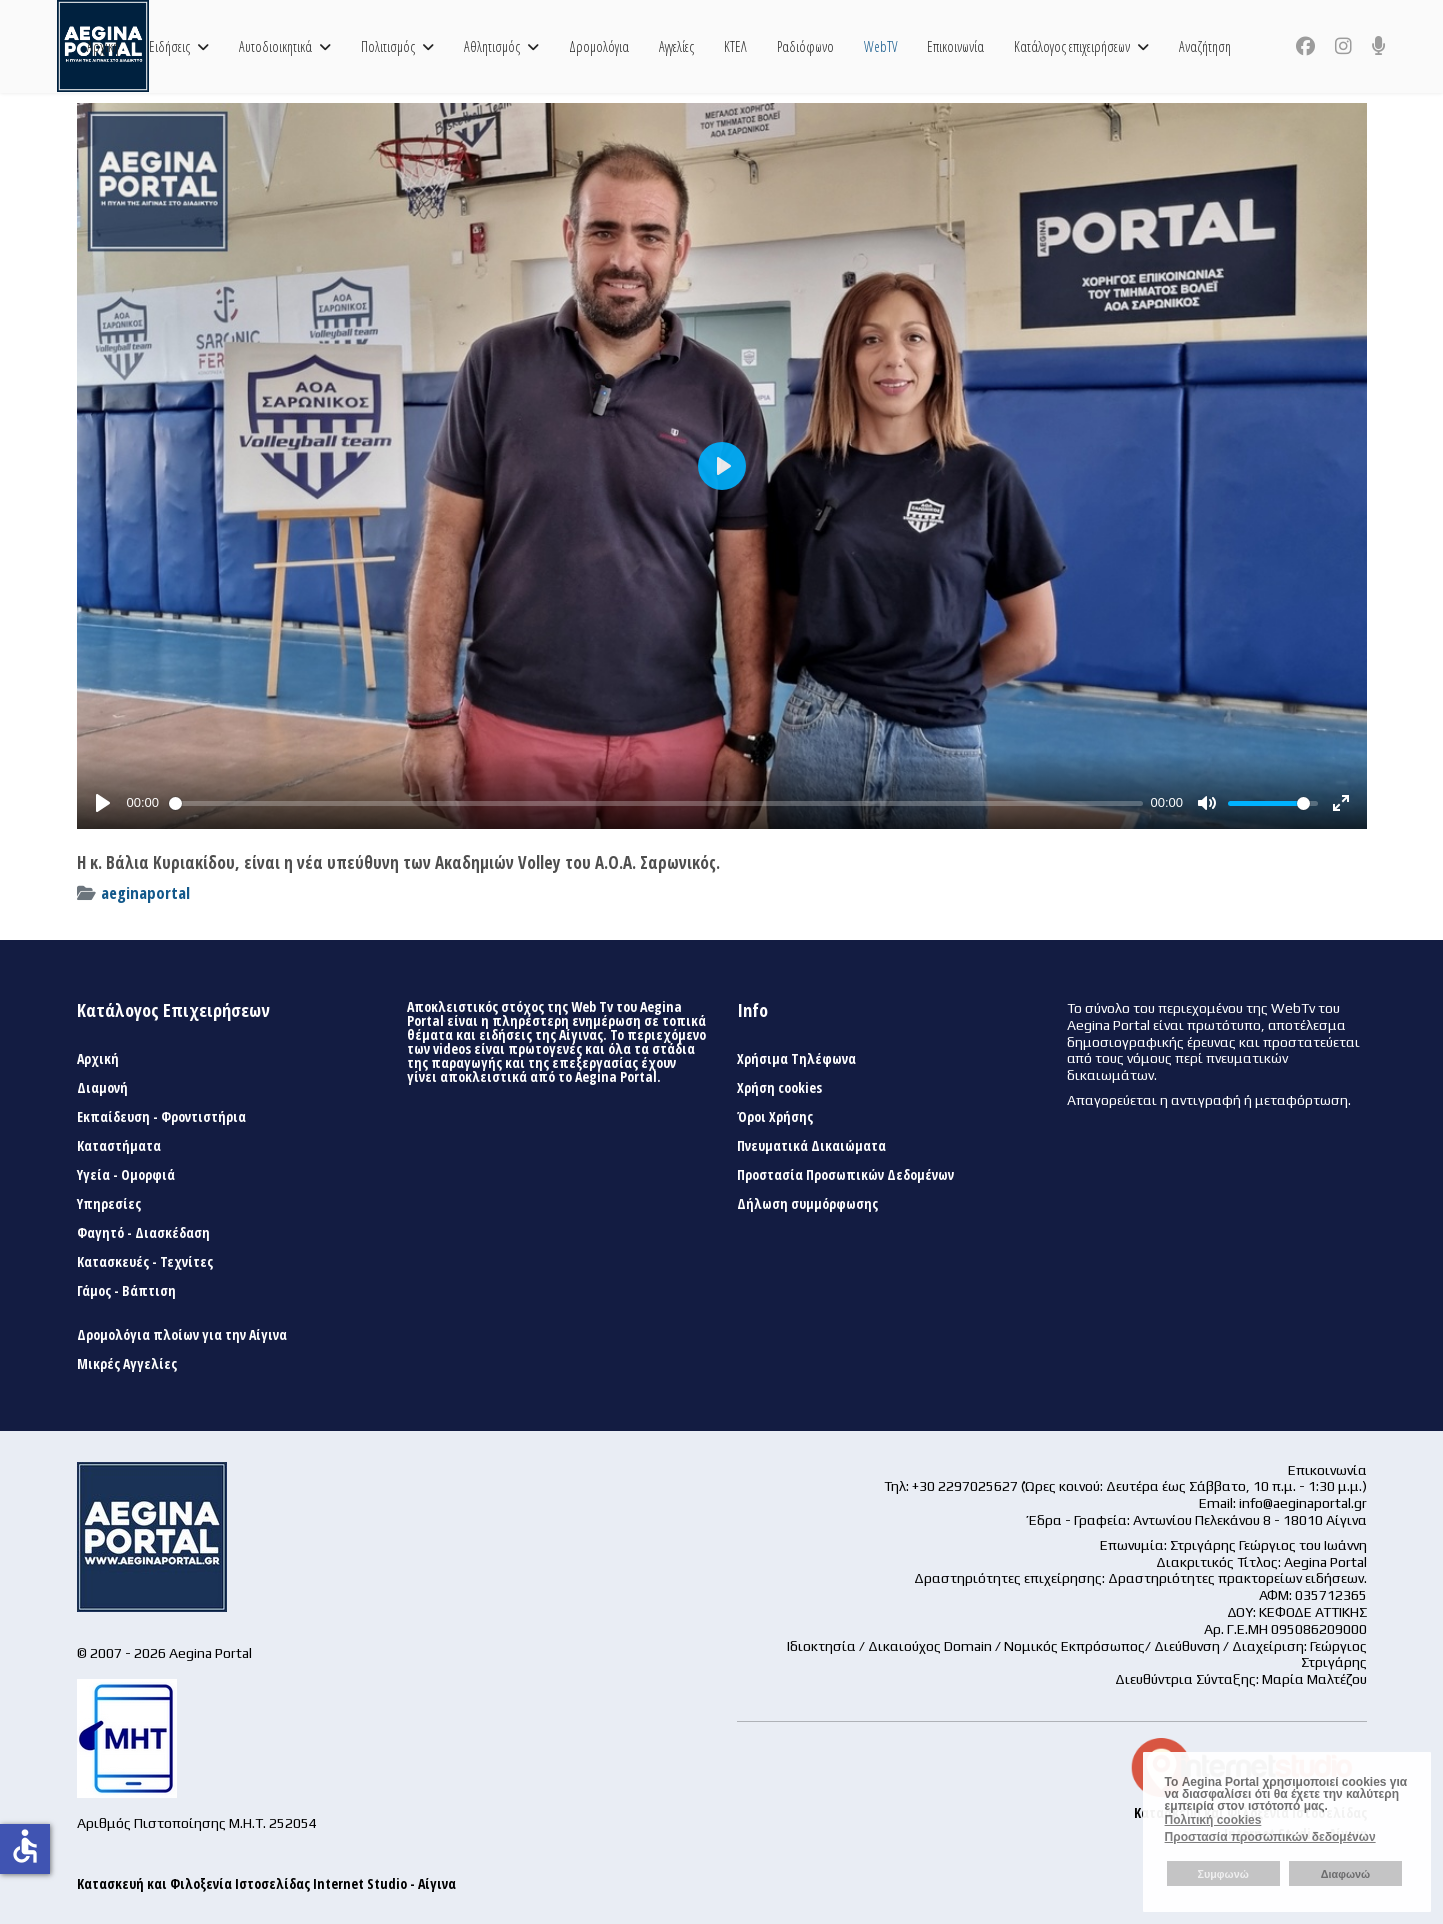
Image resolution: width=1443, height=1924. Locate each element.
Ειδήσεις (169, 46)
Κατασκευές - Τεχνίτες (145, 1262)
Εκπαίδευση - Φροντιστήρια (161, 1117)
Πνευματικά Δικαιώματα (811, 1146)
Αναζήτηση (1205, 46)
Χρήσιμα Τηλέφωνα (796, 1059)
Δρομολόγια (599, 46)
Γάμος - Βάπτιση (126, 1291)
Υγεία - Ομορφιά (126, 1175)
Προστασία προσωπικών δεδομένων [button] (1270, 1837)
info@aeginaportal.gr (1303, 1503)
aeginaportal (145, 892)
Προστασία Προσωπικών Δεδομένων (845, 1175)
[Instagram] (1343, 46)
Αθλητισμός (492, 46)
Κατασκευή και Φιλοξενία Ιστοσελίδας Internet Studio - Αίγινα (266, 1883)
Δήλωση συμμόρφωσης (807, 1204)
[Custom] (1379, 46)
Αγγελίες (676, 46)
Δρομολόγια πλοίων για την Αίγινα (182, 1335)
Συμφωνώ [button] (1222, 1874)
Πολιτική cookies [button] (1213, 1820)
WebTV (880, 46)
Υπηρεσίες (109, 1204)
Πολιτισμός (388, 46)
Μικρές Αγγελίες (127, 1364)
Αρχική (103, 46)
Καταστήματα (119, 1146)
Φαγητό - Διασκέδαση (143, 1233)
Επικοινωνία (955, 46)
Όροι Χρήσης (775, 1117)
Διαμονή (102, 1088)
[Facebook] (1305, 46)
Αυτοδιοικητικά (275, 46)
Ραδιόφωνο (805, 46)
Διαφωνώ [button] (1345, 1874)
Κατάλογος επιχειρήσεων (1072, 46)
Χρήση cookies (779, 1088)
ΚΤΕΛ (735, 46)
